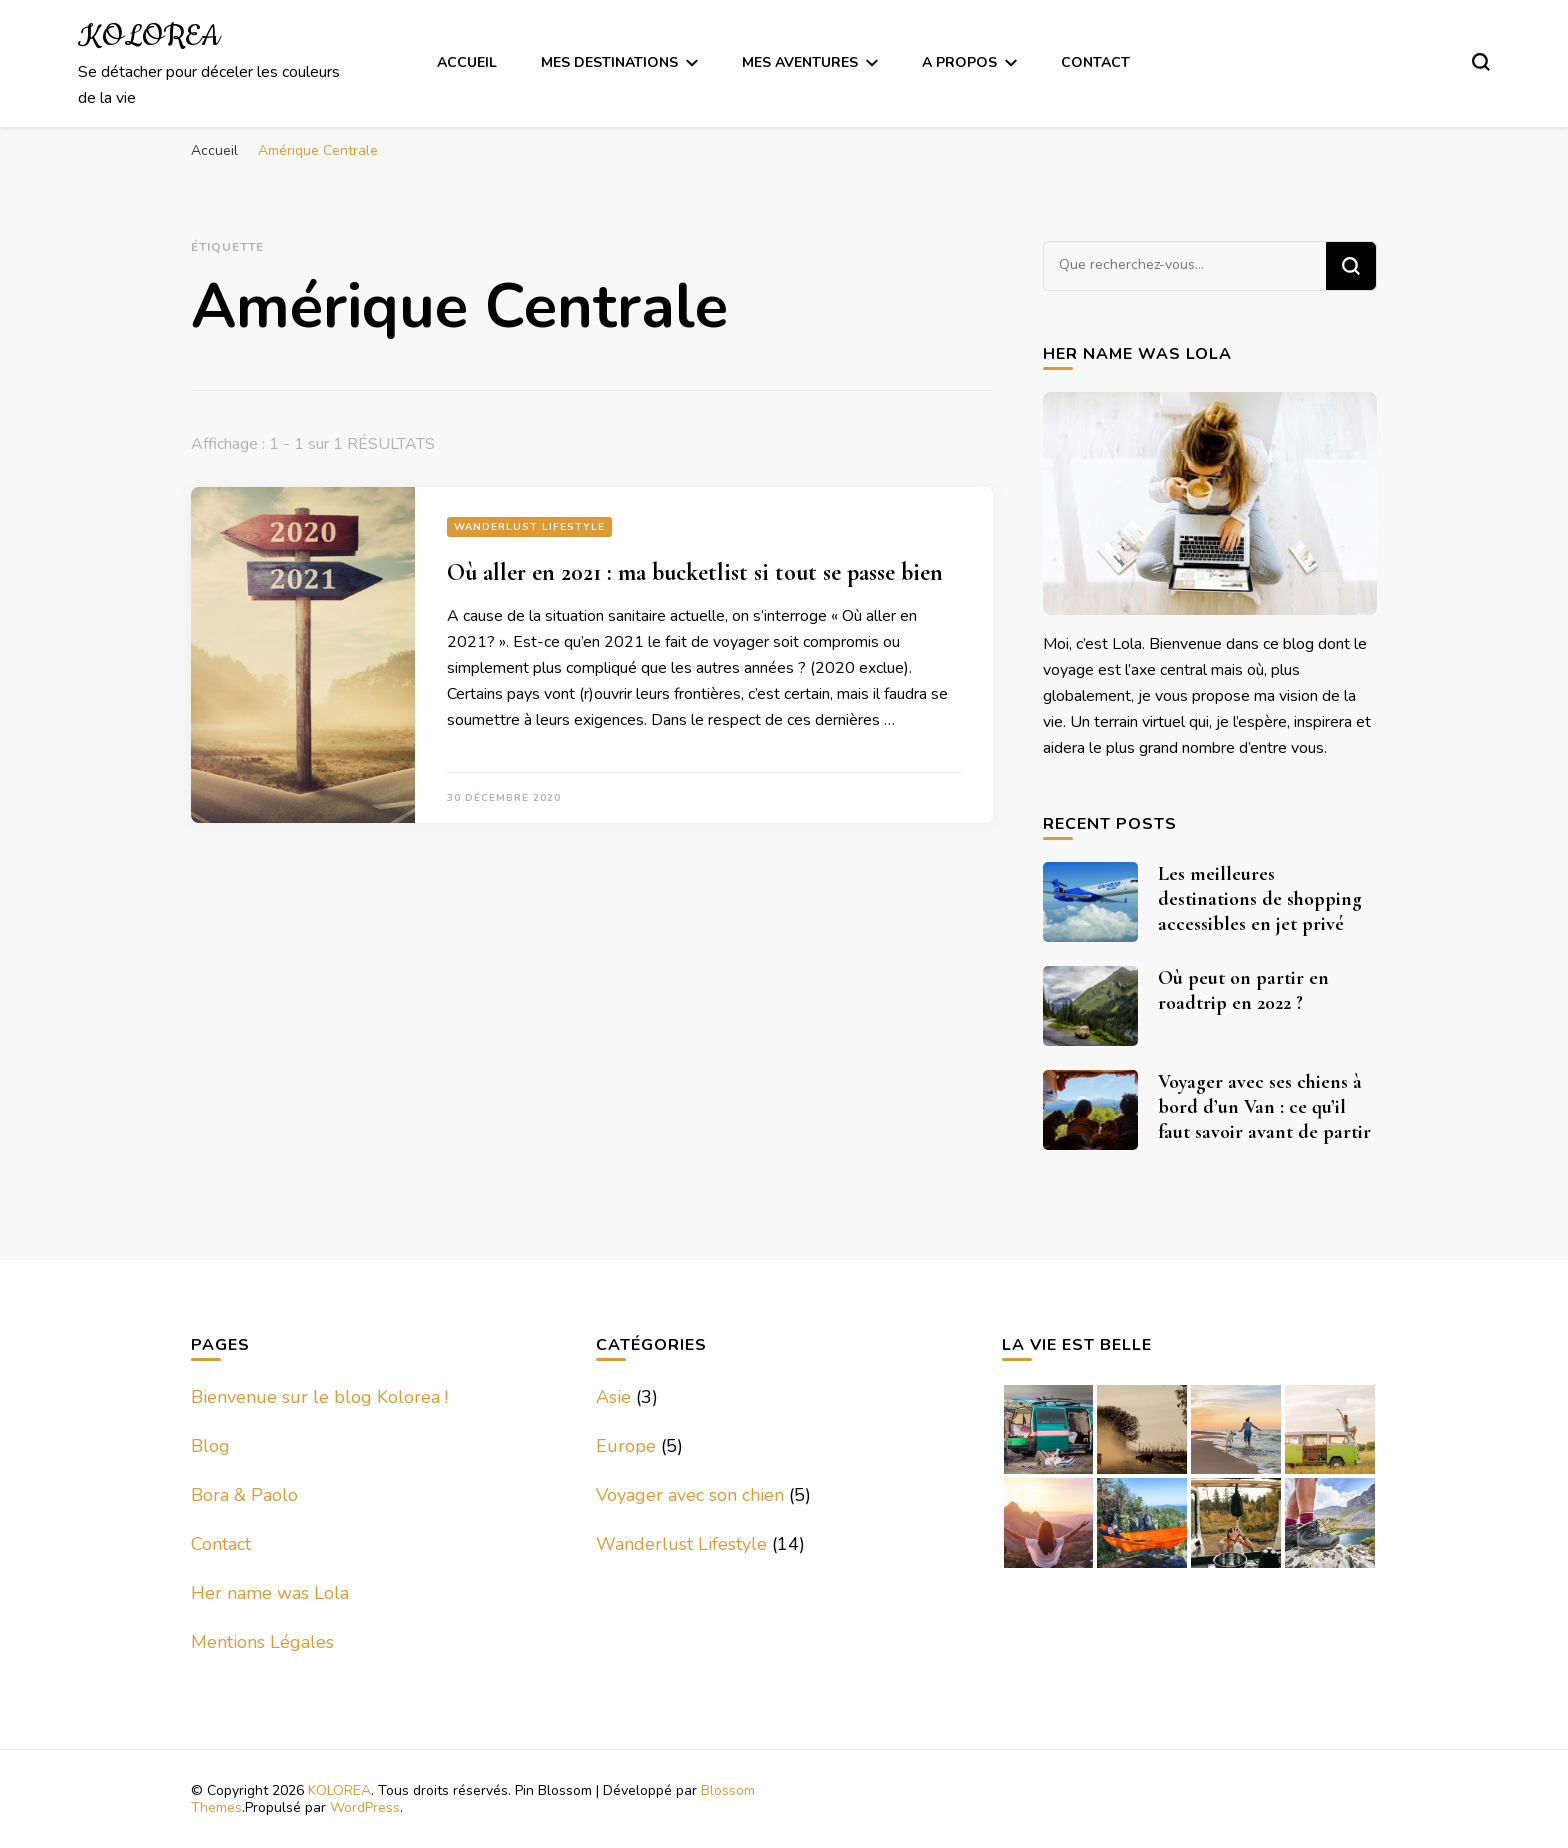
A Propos (959, 62)
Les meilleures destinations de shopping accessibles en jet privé (1260, 899)
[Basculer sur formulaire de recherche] (1481, 62)
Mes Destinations (609, 62)
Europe (626, 1446)
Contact (1095, 62)
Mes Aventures (800, 62)
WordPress (365, 1807)
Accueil (467, 62)
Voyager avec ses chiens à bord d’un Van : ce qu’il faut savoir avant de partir (1264, 1107)
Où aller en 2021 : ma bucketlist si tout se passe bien (695, 572)
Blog (210, 1446)
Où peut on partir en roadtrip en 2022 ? (1243, 990)
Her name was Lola (270, 1593)
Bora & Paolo (244, 1495)
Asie (613, 1397)
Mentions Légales (262, 1642)
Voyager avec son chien (690, 1495)
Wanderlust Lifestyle (529, 527)
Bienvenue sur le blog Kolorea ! (319, 1397)
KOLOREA (149, 37)
